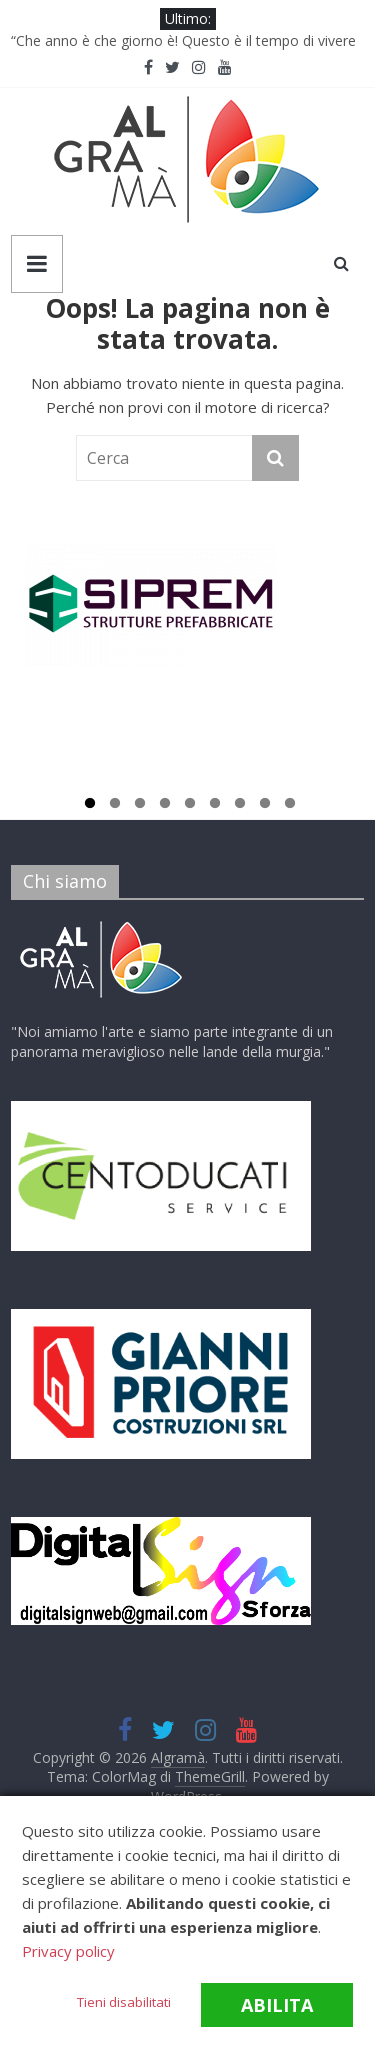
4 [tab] (165, 806)
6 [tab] (215, 806)
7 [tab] (240, 806)
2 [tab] (115, 806)
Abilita (277, 2005)
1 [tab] (90, 806)
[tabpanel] (187, 613)
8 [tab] (265, 806)
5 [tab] (190, 806)
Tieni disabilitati (124, 2002)
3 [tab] (140, 806)
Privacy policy (68, 1951)
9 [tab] (290, 806)
